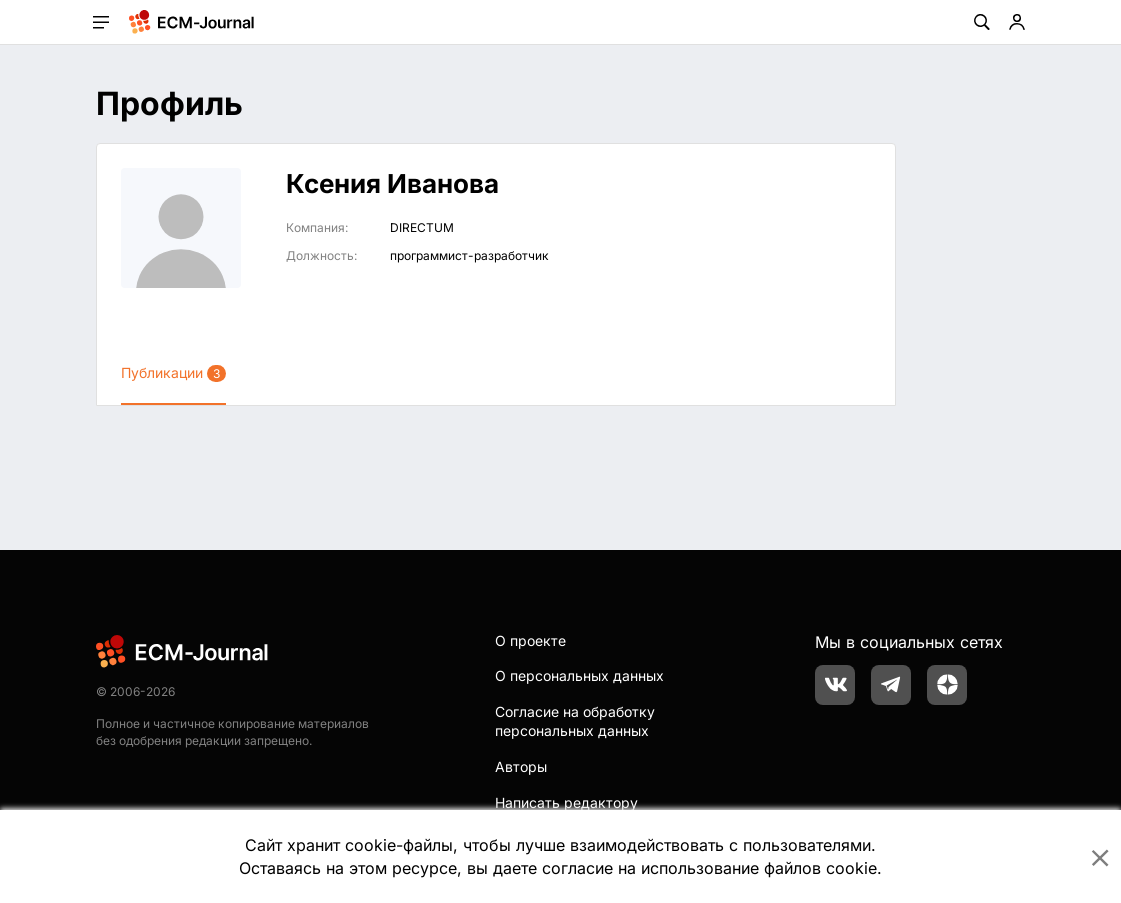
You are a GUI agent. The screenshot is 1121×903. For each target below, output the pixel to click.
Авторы (521, 766)
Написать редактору (566, 802)
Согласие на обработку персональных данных (575, 721)
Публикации (173, 373)
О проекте (530, 640)
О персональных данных (579, 675)
